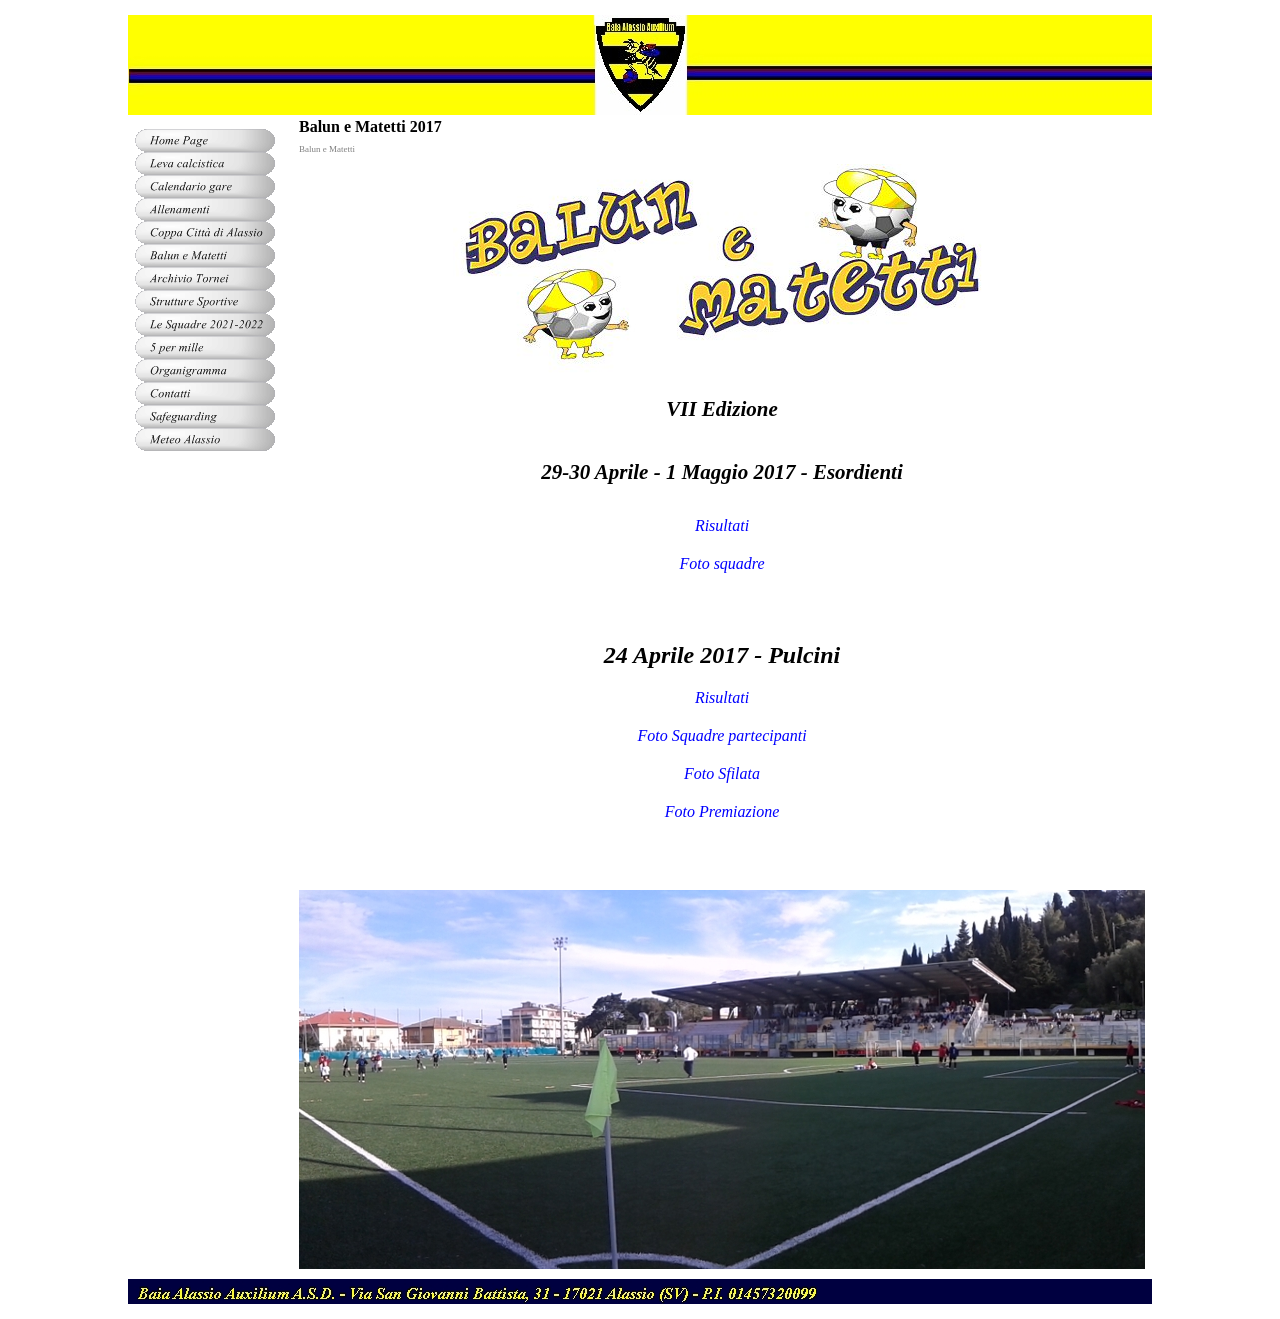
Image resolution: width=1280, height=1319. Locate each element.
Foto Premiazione (722, 811)
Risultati (722, 525)
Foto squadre (721, 563)
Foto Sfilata (722, 773)
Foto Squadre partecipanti (721, 735)
